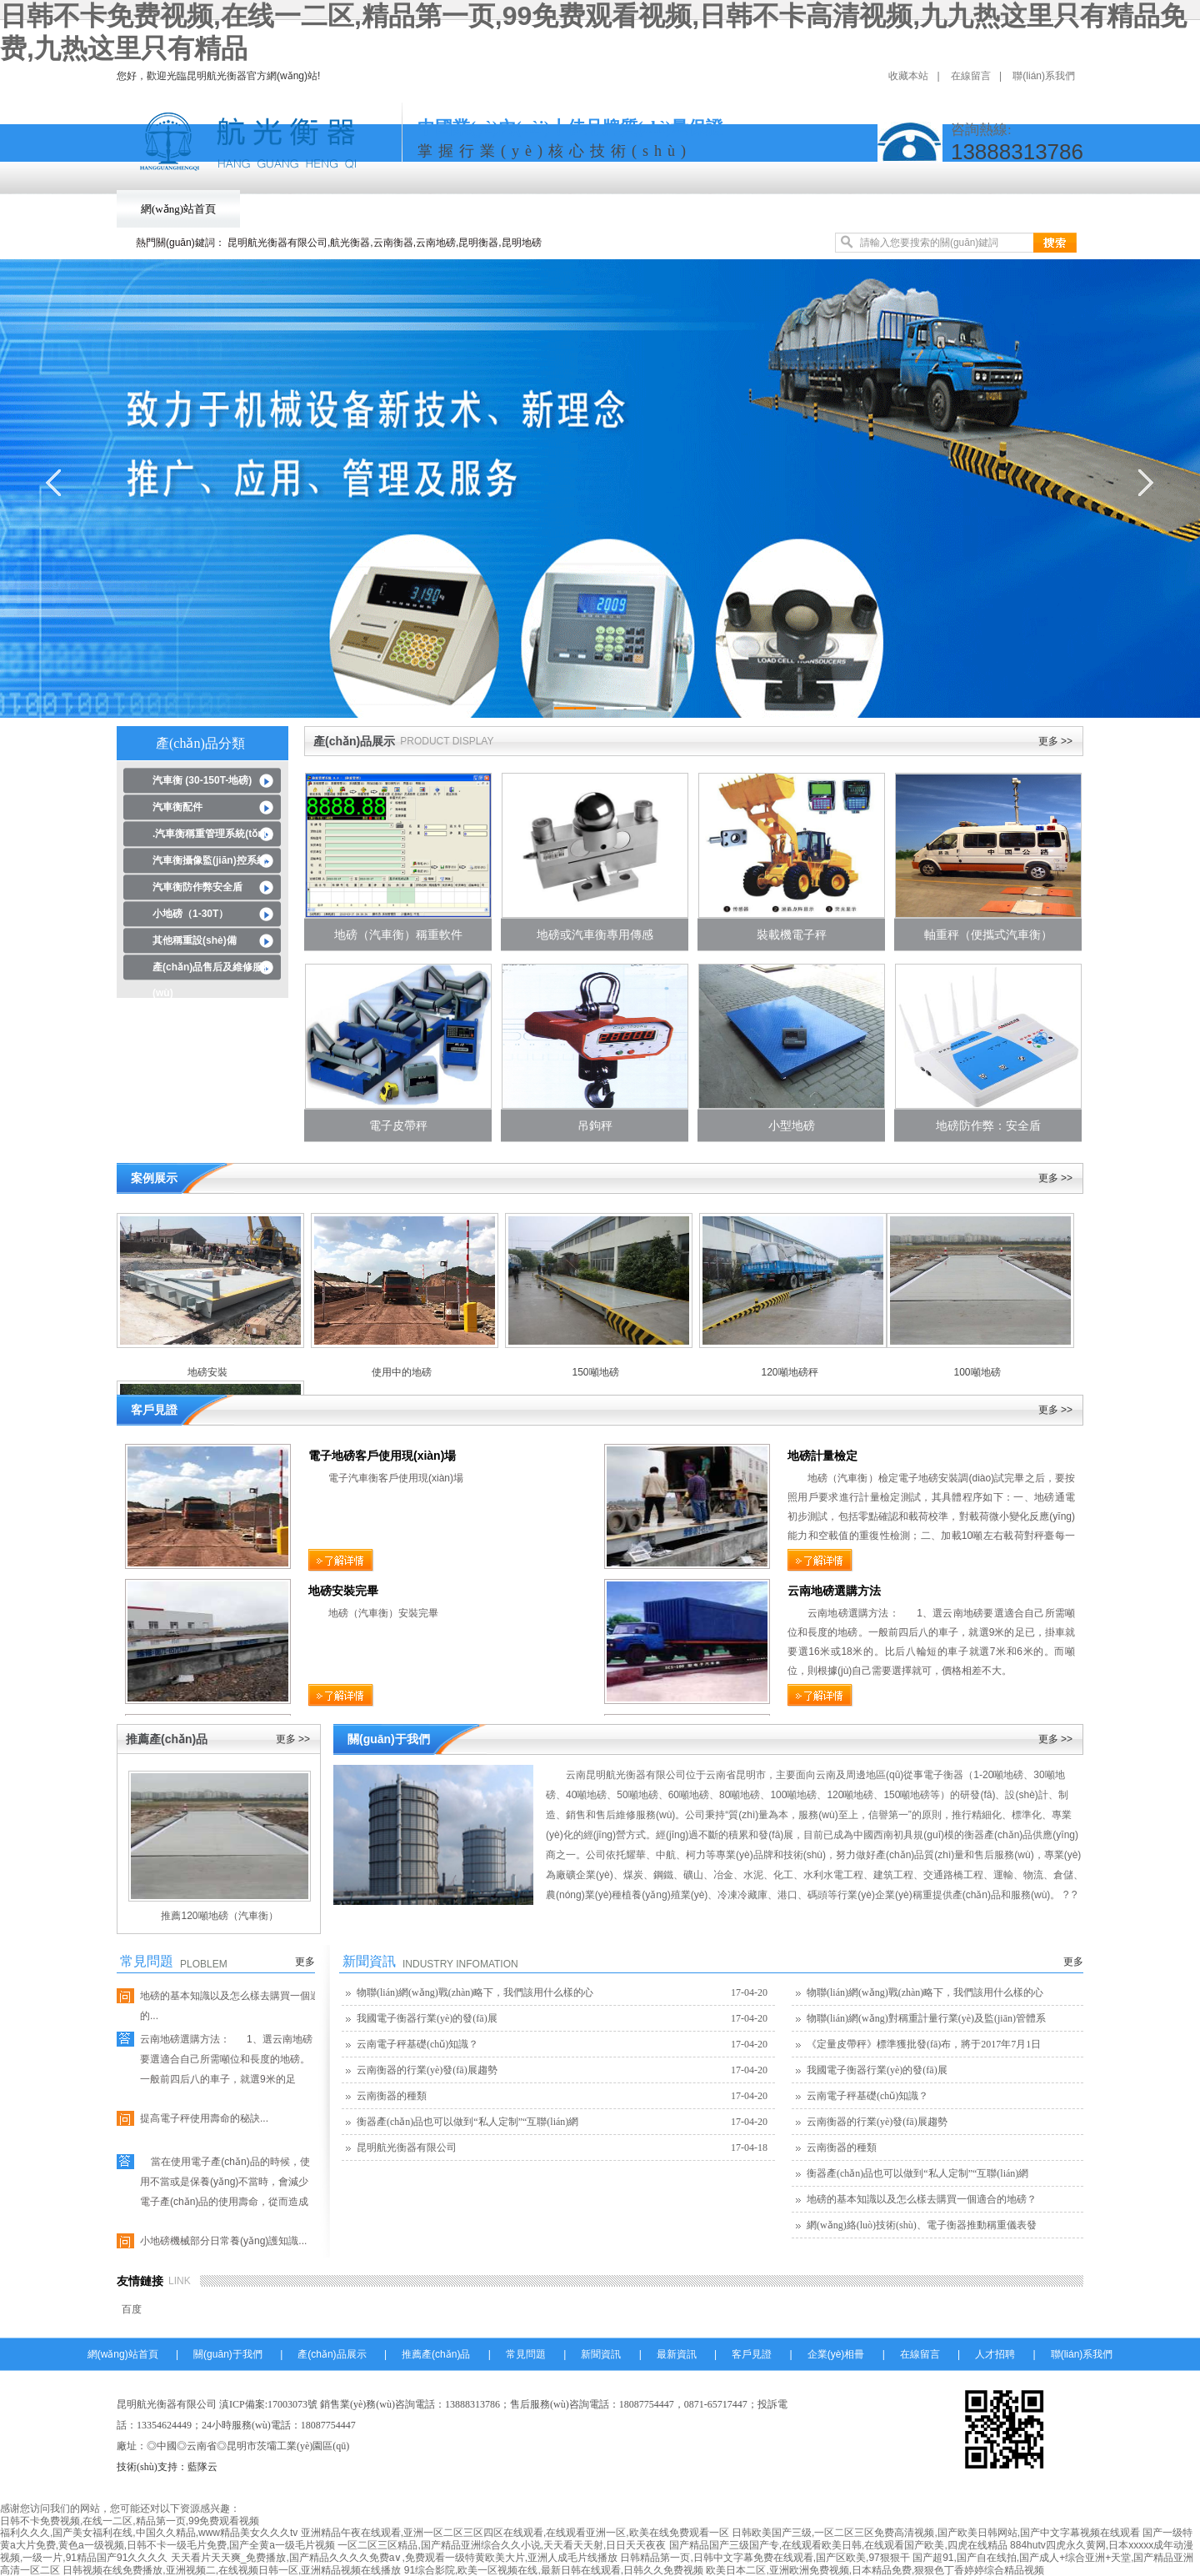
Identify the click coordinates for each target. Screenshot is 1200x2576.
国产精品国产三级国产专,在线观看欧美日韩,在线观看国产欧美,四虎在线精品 (838, 2545)
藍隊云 (203, 2467)
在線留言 (971, 76)
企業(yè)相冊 (1022, 209)
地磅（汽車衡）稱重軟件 (398, 934)
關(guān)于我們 (300, 209)
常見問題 (646, 209)
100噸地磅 (976, 1372)
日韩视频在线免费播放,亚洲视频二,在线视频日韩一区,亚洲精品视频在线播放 (231, 2570)
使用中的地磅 (402, 1372)
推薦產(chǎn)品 (540, 209)
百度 (132, 2309)
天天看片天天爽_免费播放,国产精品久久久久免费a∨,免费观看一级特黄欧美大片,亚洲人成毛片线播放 (394, 2557)
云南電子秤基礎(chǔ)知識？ (417, 2044)
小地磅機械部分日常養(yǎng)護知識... (223, 2241)
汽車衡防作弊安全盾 (197, 887)
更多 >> (1055, 741)
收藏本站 (908, 76)
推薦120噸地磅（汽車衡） (219, 1916)
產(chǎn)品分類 (200, 743)
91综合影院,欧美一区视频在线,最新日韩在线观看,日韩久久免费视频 (553, 2570)
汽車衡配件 (177, 807)
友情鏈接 (140, 2281)
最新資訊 (830, 209)
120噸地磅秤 (789, 1372)
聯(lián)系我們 (1043, 76)
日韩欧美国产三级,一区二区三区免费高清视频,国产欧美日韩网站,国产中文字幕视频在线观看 (936, 2532)
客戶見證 (921, 209)
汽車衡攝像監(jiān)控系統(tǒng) (209, 864)
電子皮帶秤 (398, 1125)
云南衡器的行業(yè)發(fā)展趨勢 (427, 2070)
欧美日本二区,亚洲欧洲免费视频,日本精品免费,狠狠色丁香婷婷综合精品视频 (875, 2570)
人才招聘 (995, 2354)
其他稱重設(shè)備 (194, 940)
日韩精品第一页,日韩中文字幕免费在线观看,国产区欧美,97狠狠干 (764, 2557)
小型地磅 (791, 1125)
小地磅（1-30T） (190, 914)
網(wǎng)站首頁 (178, 209)
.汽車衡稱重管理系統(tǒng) (212, 833)
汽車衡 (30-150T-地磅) (202, 780)
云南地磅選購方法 (834, 1590)
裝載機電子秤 (792, 934)
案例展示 (154, 1178)
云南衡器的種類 (392, 2096)
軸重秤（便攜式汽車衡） (988, 934)
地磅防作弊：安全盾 (988, 1125)
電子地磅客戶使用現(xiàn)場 (382, 1455)
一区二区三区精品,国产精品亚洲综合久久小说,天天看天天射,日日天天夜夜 (502, 2545)
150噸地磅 (595, 1372)
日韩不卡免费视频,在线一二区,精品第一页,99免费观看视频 (129, 2521)
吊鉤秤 (595, 1125)
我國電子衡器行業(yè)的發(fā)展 (427, 2018)
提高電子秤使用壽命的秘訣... (204, 2118)
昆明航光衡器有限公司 (407, 2147)
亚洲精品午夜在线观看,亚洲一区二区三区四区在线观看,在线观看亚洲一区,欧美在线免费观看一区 (515, 2532)
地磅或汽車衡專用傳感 (595, 934)
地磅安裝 (208, 1372)
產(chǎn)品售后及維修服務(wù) (212, 970)
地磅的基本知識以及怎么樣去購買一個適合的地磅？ (922, 2199)
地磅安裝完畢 (343, 1590)
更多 (305, 1961)
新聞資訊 (738, 209)
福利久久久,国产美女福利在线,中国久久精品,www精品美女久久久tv (149, 2532)
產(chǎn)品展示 (420, 209)
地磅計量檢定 (823, 1455)
